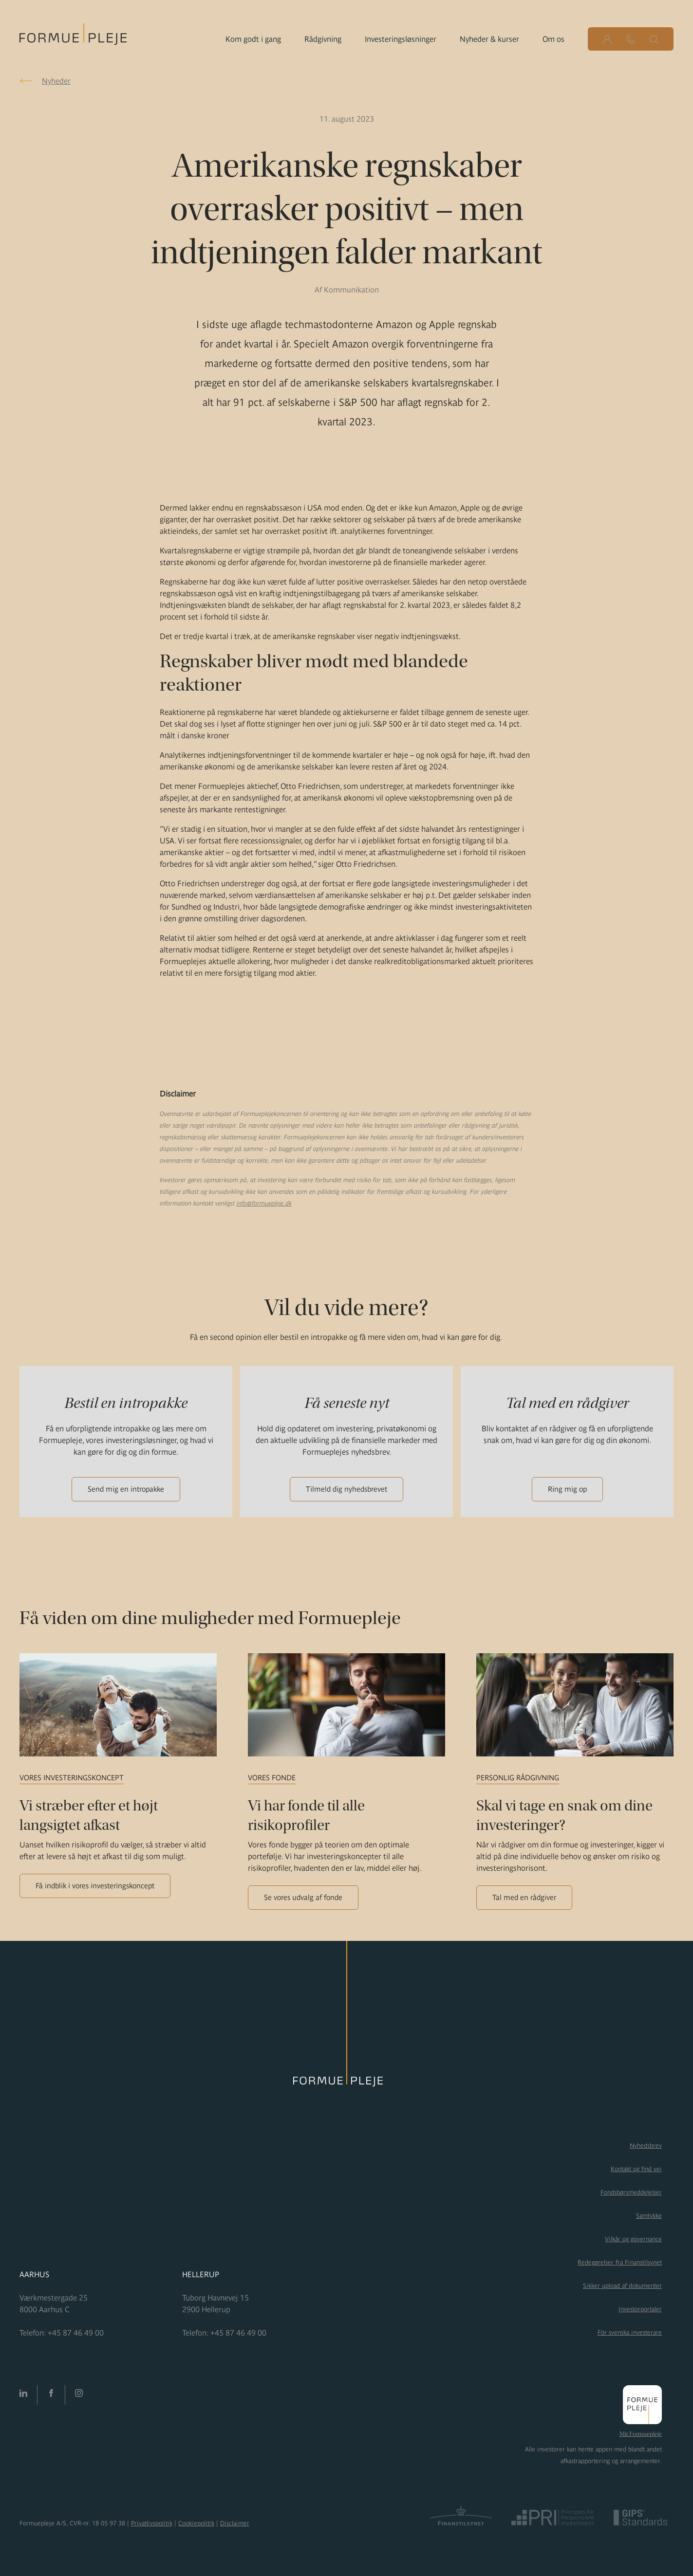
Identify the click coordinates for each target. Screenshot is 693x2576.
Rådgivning (322, 39)
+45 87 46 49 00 (76, 2332)
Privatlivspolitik (151, 2523)
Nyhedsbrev (646, 2145)
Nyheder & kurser (489, 39)
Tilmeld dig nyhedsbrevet (346, 1489)
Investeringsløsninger (400, 39)
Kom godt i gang (253, 39)
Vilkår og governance (633, 2239)
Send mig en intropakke (126, 1489)
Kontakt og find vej (636, 2169)
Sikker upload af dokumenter (622, 2285)
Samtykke (649, 2215)
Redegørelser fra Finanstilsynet (620, 2262)
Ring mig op (567, 1489)
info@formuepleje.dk (264, 1203)
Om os (553, 39)
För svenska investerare (630, 2332)
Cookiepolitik (196, 2523)
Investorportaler (640, 2309)
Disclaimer (234, 2523)
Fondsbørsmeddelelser (631, 2192)
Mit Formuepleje (640, 2433)
